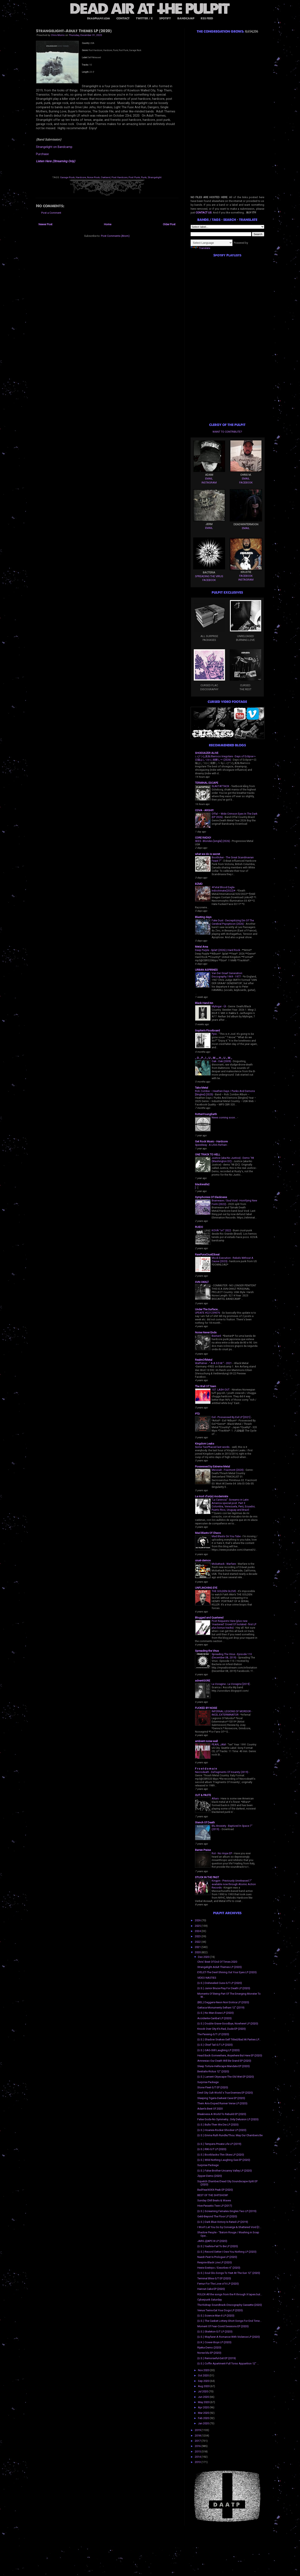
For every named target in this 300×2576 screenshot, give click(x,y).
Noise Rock (93, 177)
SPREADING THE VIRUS (209, 576)
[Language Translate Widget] (211, 243)
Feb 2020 (204, 2418)
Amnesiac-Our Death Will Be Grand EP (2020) (224, 2060)
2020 (198, 1952)
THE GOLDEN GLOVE (224, 1591)
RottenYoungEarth (206, 1114)
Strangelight (155, 177)
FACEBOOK (246, 482)
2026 (198, 1920)
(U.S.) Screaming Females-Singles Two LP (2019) (226, 2211)
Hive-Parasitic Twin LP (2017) (214, 2205)
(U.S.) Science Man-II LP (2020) (215, 2315)
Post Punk (134, 177)
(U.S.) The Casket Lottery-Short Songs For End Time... (229, 2320)
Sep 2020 (204, 2380)
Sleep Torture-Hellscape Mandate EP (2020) (223, 2066)
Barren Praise (203, 1850)
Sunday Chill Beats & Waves (214, 2200)
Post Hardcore (119, 177)
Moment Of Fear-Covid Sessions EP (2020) (223, 2326)
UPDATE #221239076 (208, 1312)
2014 (198, 2456)
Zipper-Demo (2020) (209, 2175)
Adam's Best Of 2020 (210, 2108)
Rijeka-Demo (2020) (209, 2347)
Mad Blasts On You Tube (226, 1536)
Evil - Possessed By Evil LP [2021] (231, 1417)
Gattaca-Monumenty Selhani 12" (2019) (220, 2007)
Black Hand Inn (204, 1003)
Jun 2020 (204, 2396)
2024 (198, 1931)
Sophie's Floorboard (207, 1030)
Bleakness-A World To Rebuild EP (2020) (221, 2114)
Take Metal (201, 1087)
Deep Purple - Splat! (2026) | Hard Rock (218, 950)
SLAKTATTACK (221, 786)
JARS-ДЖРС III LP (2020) (212, 2241)
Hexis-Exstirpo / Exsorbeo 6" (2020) (218, 2267)
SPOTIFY (165, 18)
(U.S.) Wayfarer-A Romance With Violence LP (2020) (228, 2336)
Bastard (217, 1335)
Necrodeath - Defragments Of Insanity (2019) (222, 1772)
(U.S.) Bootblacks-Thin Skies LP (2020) (220, 2154)
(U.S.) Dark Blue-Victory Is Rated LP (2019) (222, 2221)
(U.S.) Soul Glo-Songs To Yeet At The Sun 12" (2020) (228, 2272)
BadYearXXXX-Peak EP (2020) (215, 2189)
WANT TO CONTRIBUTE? (227, 431)
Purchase (42, 154)
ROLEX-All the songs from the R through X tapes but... (229, 2294)
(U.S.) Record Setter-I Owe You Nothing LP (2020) (226, 2251)
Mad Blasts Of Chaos (208, 1532)
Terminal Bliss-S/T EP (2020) (214, 2278)
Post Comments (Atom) (115, 235)
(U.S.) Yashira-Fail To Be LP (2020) (217, 2246)
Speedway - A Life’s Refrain (211, 1144)
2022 (198, 1941)
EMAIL (209, 478)
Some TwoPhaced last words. (213, 1447)
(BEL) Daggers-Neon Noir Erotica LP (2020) (223, 2002)
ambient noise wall (206, 1741)
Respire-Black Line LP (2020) (214, 2262)
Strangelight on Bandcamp (54, 147)
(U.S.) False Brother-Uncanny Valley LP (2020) (224, 2170)
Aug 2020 (204, 2386)
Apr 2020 (204, 2407)
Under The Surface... (207, 1309)
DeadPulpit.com (98, 18)
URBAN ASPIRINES (206, 969)
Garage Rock (67, 177)
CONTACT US (204, 212)
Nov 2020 (204, 2370)
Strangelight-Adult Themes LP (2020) (219, 1967)
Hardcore (81, 177)
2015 (198, 2451)
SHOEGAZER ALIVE (206, 753)
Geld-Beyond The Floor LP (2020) (217, 2216)
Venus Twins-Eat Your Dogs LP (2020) (220, 2310)
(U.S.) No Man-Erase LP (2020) (215, 2012)
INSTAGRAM (209, 482)
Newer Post (45, 224)
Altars (215, 1798)
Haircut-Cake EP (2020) (211, 2288)
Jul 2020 (203, 2391)
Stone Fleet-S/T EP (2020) (212, 2087)
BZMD (199, 883)
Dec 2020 (204, 1956)
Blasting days (203, 917)
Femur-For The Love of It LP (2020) (218, 2283)
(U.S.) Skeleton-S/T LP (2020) (214, 2331)
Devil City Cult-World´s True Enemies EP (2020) (225, 2092)
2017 (198, 2440)
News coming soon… (224, 1117)
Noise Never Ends (205, 1332)
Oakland (105, 177)
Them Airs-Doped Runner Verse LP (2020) (222, 2103)
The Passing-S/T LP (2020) (213, 2034)
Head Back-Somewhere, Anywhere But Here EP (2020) (229, 2055)
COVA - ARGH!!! (204, 810)
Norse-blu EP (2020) (209, 2352)
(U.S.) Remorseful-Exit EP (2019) (216, 2358)
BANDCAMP (185, 18)
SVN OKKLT (202, 1282)
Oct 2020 (203, 2375)
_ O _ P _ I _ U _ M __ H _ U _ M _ (213, 1057)
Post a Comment (51, 212)
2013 (198, 2462)
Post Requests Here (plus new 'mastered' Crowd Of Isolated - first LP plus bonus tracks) (234, 1624)
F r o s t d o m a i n (206, 1768)
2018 (198, 2435)
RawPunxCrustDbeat (207, 1254)
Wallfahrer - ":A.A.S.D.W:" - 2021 (213, 1363)
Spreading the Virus (207, 1650)
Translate (200, 248)
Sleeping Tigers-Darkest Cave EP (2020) (221, 2098)
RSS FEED (207, 18)
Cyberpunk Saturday (209, 2299)
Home (107, 224)
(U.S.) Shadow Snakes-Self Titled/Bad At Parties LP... (229, 2039)
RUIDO (199, 1227)
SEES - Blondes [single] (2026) (213, 841)
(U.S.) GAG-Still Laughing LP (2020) (218, 2050)
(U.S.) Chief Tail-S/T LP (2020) (215, 2044)
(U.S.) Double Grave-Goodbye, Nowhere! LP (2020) (227, 2023)
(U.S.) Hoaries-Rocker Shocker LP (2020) (221, 2130)
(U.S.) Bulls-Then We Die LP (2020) (218, 2124)
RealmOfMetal (203, 1359)
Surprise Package (208, 2082)
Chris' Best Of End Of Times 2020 (217, 1961)
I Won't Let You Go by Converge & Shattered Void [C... (229, 2227)
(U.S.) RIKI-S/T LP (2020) (211, 2149)
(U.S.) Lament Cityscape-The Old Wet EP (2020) (225, 2076)
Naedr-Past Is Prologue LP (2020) (217, 2257)
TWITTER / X (144, 18)
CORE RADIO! (203, 837)
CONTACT (123, 18)
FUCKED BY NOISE (206, 1707)
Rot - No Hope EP (222, 1853)
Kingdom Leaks (204, 1443)
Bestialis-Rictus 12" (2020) (213, 2071)
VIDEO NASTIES (206, 1977)
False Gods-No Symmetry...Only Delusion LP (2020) (228, 2119)
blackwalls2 (202, 1184)
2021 (198, 1947)
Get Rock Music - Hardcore (211, 1141)
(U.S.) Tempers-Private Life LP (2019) (219, 2143)
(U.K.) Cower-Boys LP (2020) (214, 2342)
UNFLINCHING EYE (206, 1587)
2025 (198, 1925)
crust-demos (203, 1560)
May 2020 (204, 2402)
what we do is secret (207, 854)
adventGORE (202, 1680)
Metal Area (201, 946)
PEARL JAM (219, 1744)
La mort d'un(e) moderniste (211, 1496)
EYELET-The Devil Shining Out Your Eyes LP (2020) (227, 1972)
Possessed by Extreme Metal (212, 1466)
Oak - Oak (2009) (222, 1061)
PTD (197, 1413)
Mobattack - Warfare (224, 1563)
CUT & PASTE (203, 1795)
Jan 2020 (204, 2423)
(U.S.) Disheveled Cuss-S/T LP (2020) (219, 1983)
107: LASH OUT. (221, 1389)
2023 (198, 1936)
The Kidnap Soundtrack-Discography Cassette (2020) (229, 2304)
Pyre (214, 1034)
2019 (198, 2430)
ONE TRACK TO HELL (207, 1154)
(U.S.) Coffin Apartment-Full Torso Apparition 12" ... (228, 2363)
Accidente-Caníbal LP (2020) (214, 2018)
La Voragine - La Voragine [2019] (231, 1684)
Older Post (169, 224)
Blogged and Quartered (209, 1617)
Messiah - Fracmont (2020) (228, 1469)
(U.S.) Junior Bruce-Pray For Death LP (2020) (223, 1988)
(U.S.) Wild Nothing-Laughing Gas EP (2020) (223, 2159)
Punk (144, 177)
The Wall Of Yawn (205, 1386)
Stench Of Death (205, 1822)
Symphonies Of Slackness (211, 1197)
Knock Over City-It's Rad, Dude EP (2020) (221, 2028)
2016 (198, 2446)
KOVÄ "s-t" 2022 (222, 1230)
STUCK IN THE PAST (207, 1877)
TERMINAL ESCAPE (206, 782)
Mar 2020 (204, 2412)
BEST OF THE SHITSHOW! (212, 2195)
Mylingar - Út (219, 1006)
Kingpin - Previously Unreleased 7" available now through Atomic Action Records (234, 1884)
